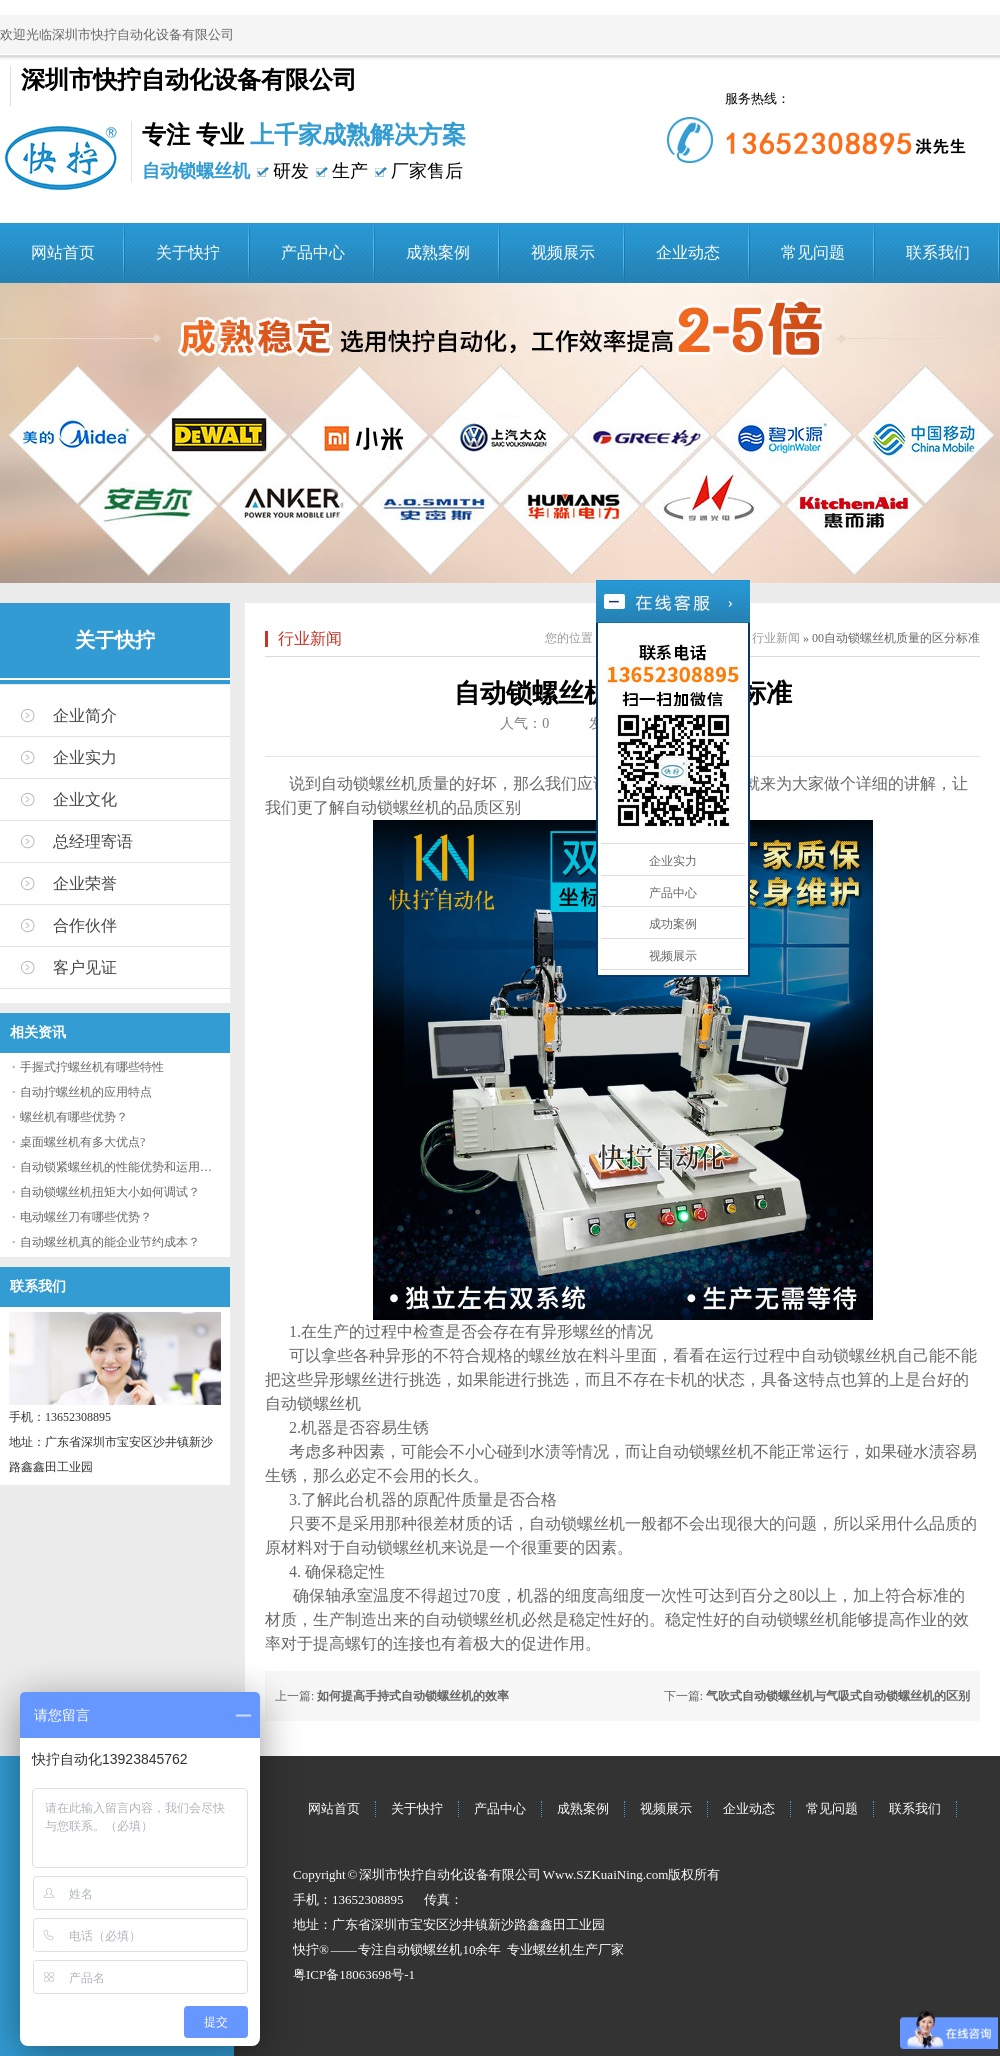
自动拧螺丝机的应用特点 (86, 1092)
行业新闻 (310, 638)
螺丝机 (552, 1949)
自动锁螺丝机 (423, 1949)
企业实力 (85, 757)
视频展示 (563, 252)
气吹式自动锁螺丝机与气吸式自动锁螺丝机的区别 (838, 1696)
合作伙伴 (85, 925)
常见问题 (813, 252)
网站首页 (63, 252)
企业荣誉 (85, 883)
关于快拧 (188, 252)
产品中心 (313, 252)
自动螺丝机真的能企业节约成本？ (110, 1242)
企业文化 (85, 799)
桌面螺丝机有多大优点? (82, 1142)
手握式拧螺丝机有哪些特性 (92, 1067)
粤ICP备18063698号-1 (354, 1974)
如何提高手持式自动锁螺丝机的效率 (413, 1696)
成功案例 (673, 924)
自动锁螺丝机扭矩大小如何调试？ (110, 1192)
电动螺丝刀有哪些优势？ (86, 1217)
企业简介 (85, 715)
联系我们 (938, 252)
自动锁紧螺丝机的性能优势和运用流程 (122, 1167)
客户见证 (85, 967)
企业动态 (688, 252)
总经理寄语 (93, 841)
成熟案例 (438, 252)
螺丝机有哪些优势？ (74, 1117)
